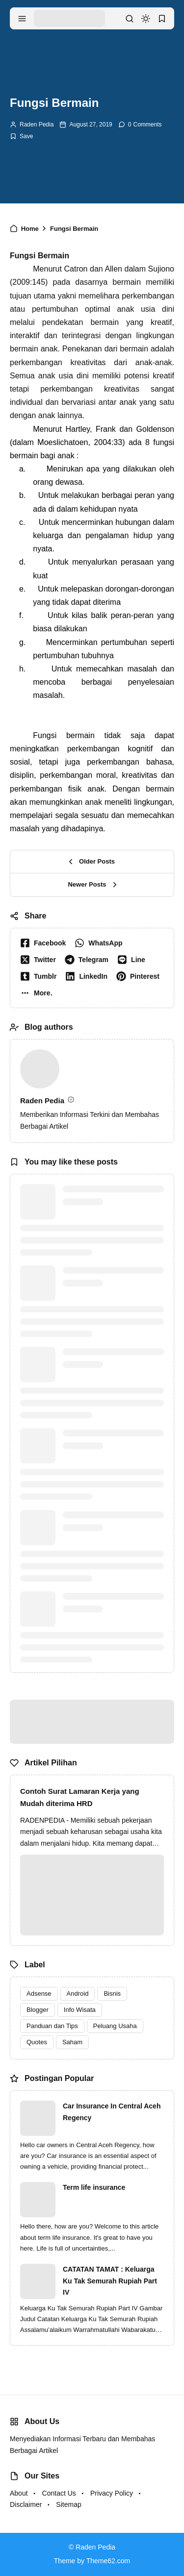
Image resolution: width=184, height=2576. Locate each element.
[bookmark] (162, 18)
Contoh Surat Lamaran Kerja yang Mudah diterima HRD (79, 1797)
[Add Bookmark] (21, 136)
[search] (129, 18)
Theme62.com (108, 2561)
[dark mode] (145, 18)
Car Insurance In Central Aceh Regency (111, 2112)
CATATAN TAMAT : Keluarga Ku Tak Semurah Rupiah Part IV (110, 2281)
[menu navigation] (22, 18)
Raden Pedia (36, 124)
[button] (38, 993)
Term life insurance (94, 2187)
